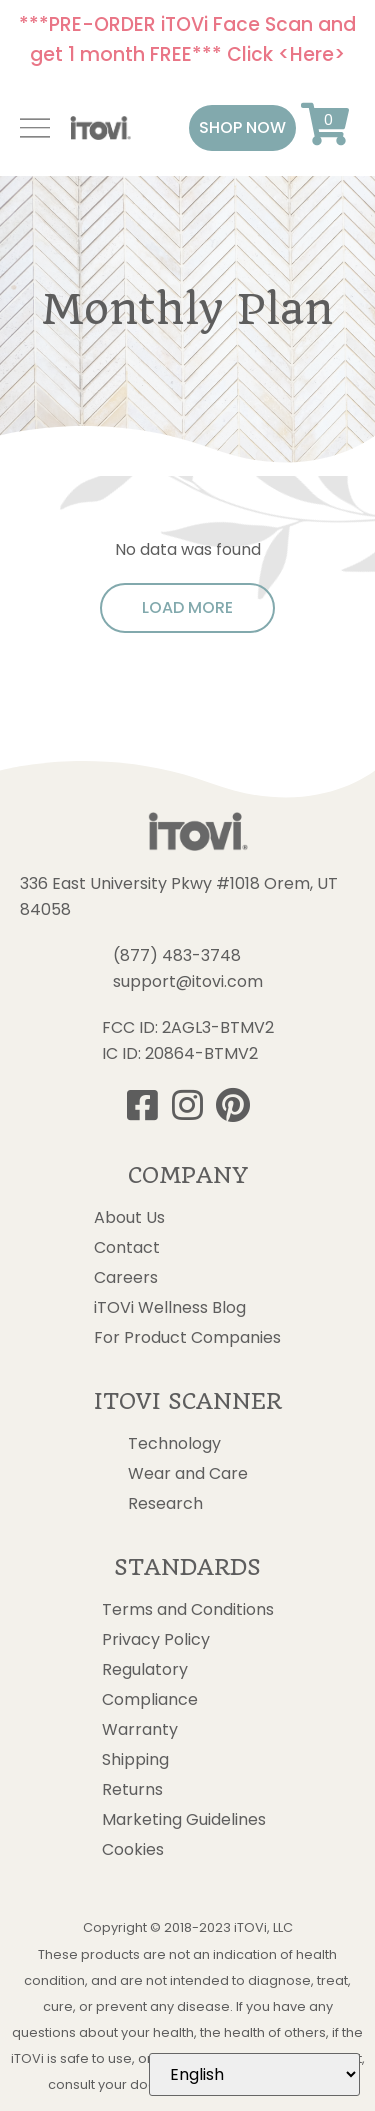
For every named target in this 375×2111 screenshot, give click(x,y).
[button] (242, 128)
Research (165, 1504)
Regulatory (145, 1670)
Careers (126, 1278)
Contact (127, 1248)
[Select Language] (254, 2074)
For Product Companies (187, 1338)
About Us (129, 1218)
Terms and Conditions (188, 1610)
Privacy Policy (156, 1640)
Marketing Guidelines (184, 1820)
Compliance (150, 1700)
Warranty (140, 1730)
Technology (174, 1444)
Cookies (133, 1850)
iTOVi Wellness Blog (170, 1308)
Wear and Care (188, 1474)
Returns (132, 1790)
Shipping (135, 1760)
